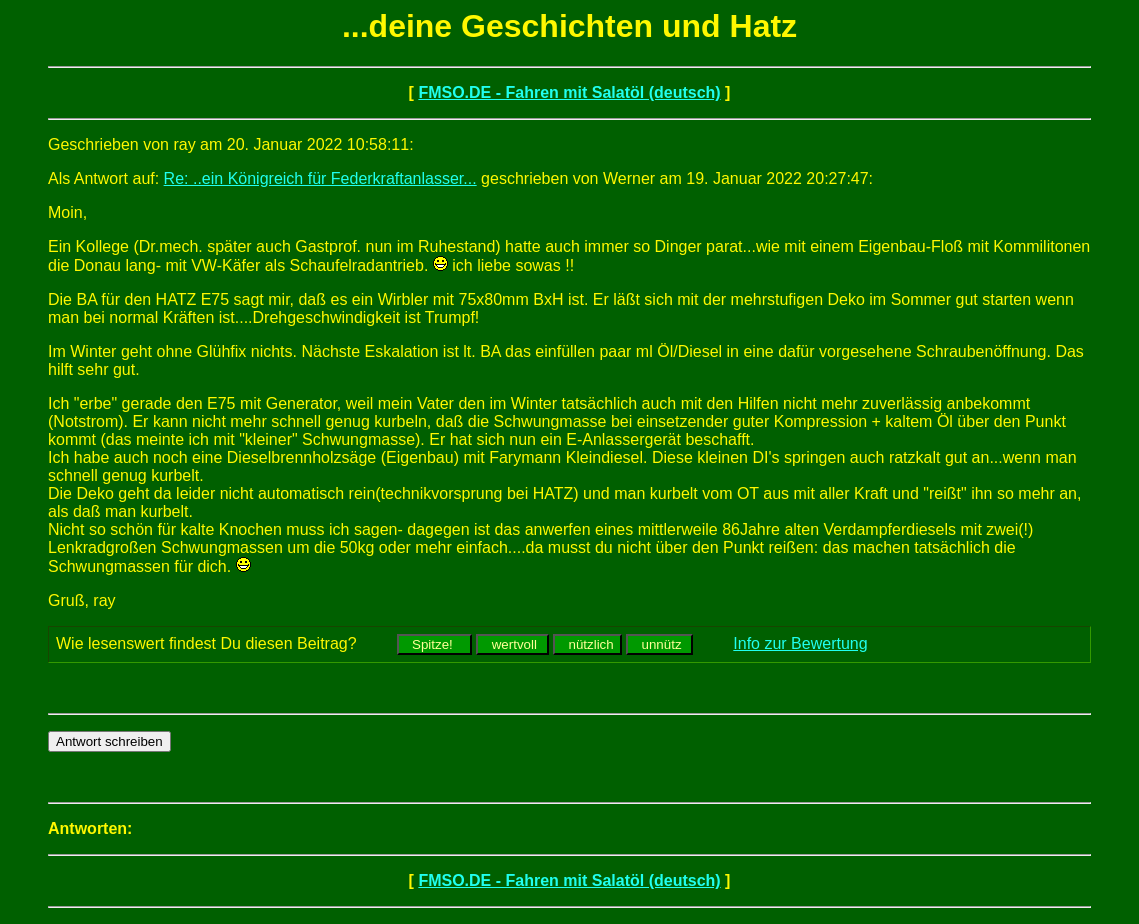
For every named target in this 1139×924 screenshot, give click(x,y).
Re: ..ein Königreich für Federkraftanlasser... (320, 178)
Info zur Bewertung (800, 643)
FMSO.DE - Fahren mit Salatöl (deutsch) (569, 92)
